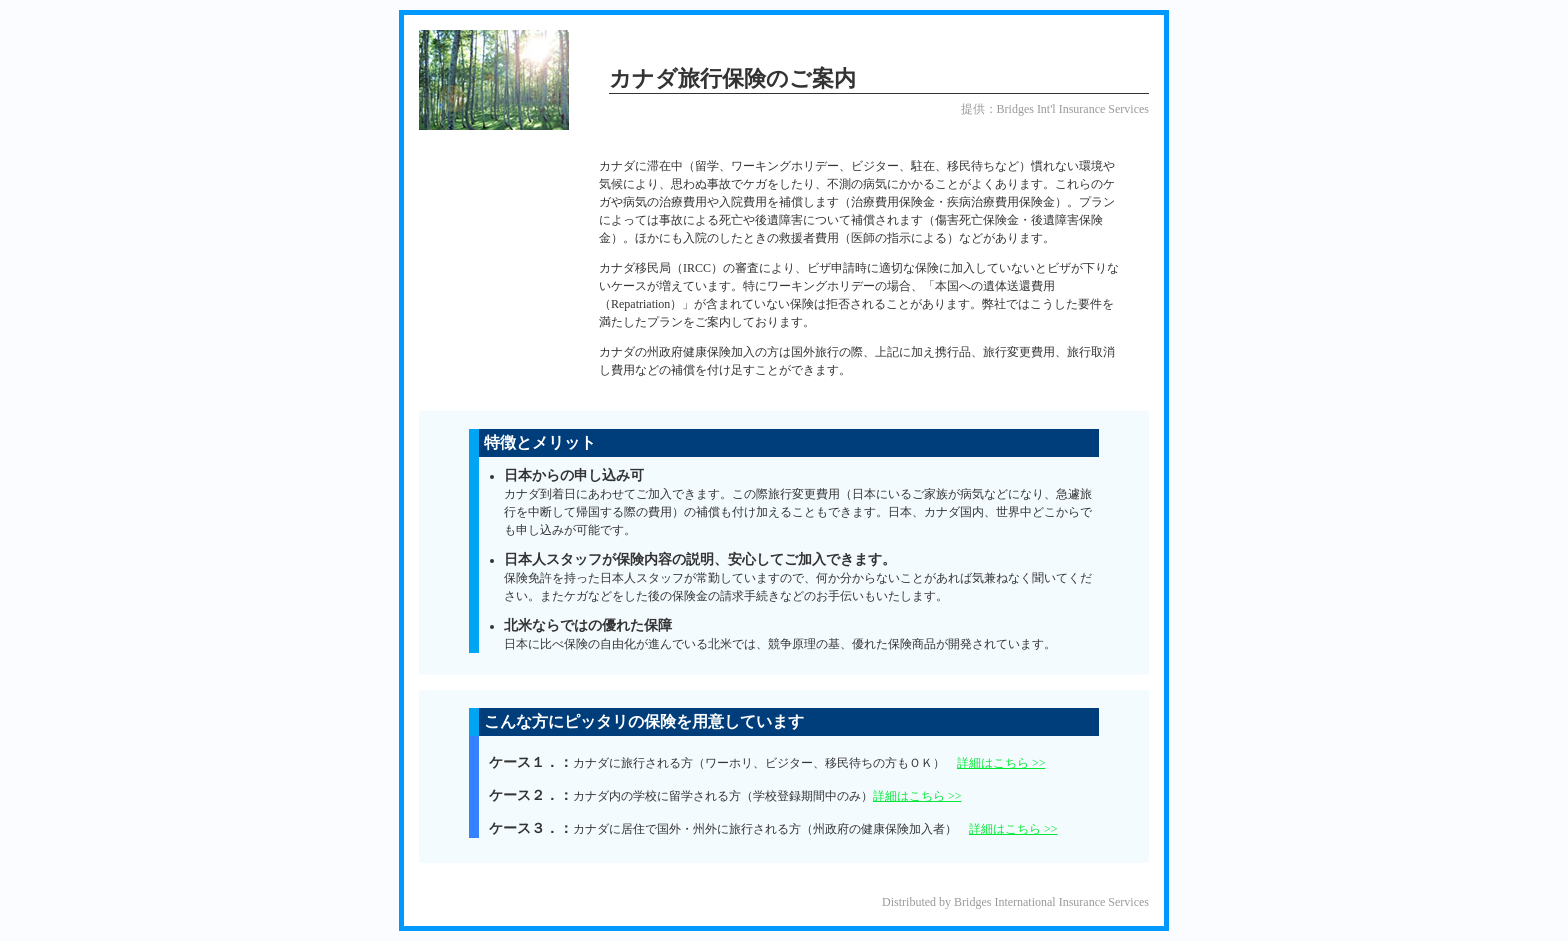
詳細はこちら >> (1001, 763)
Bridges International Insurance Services (1051, 902)
